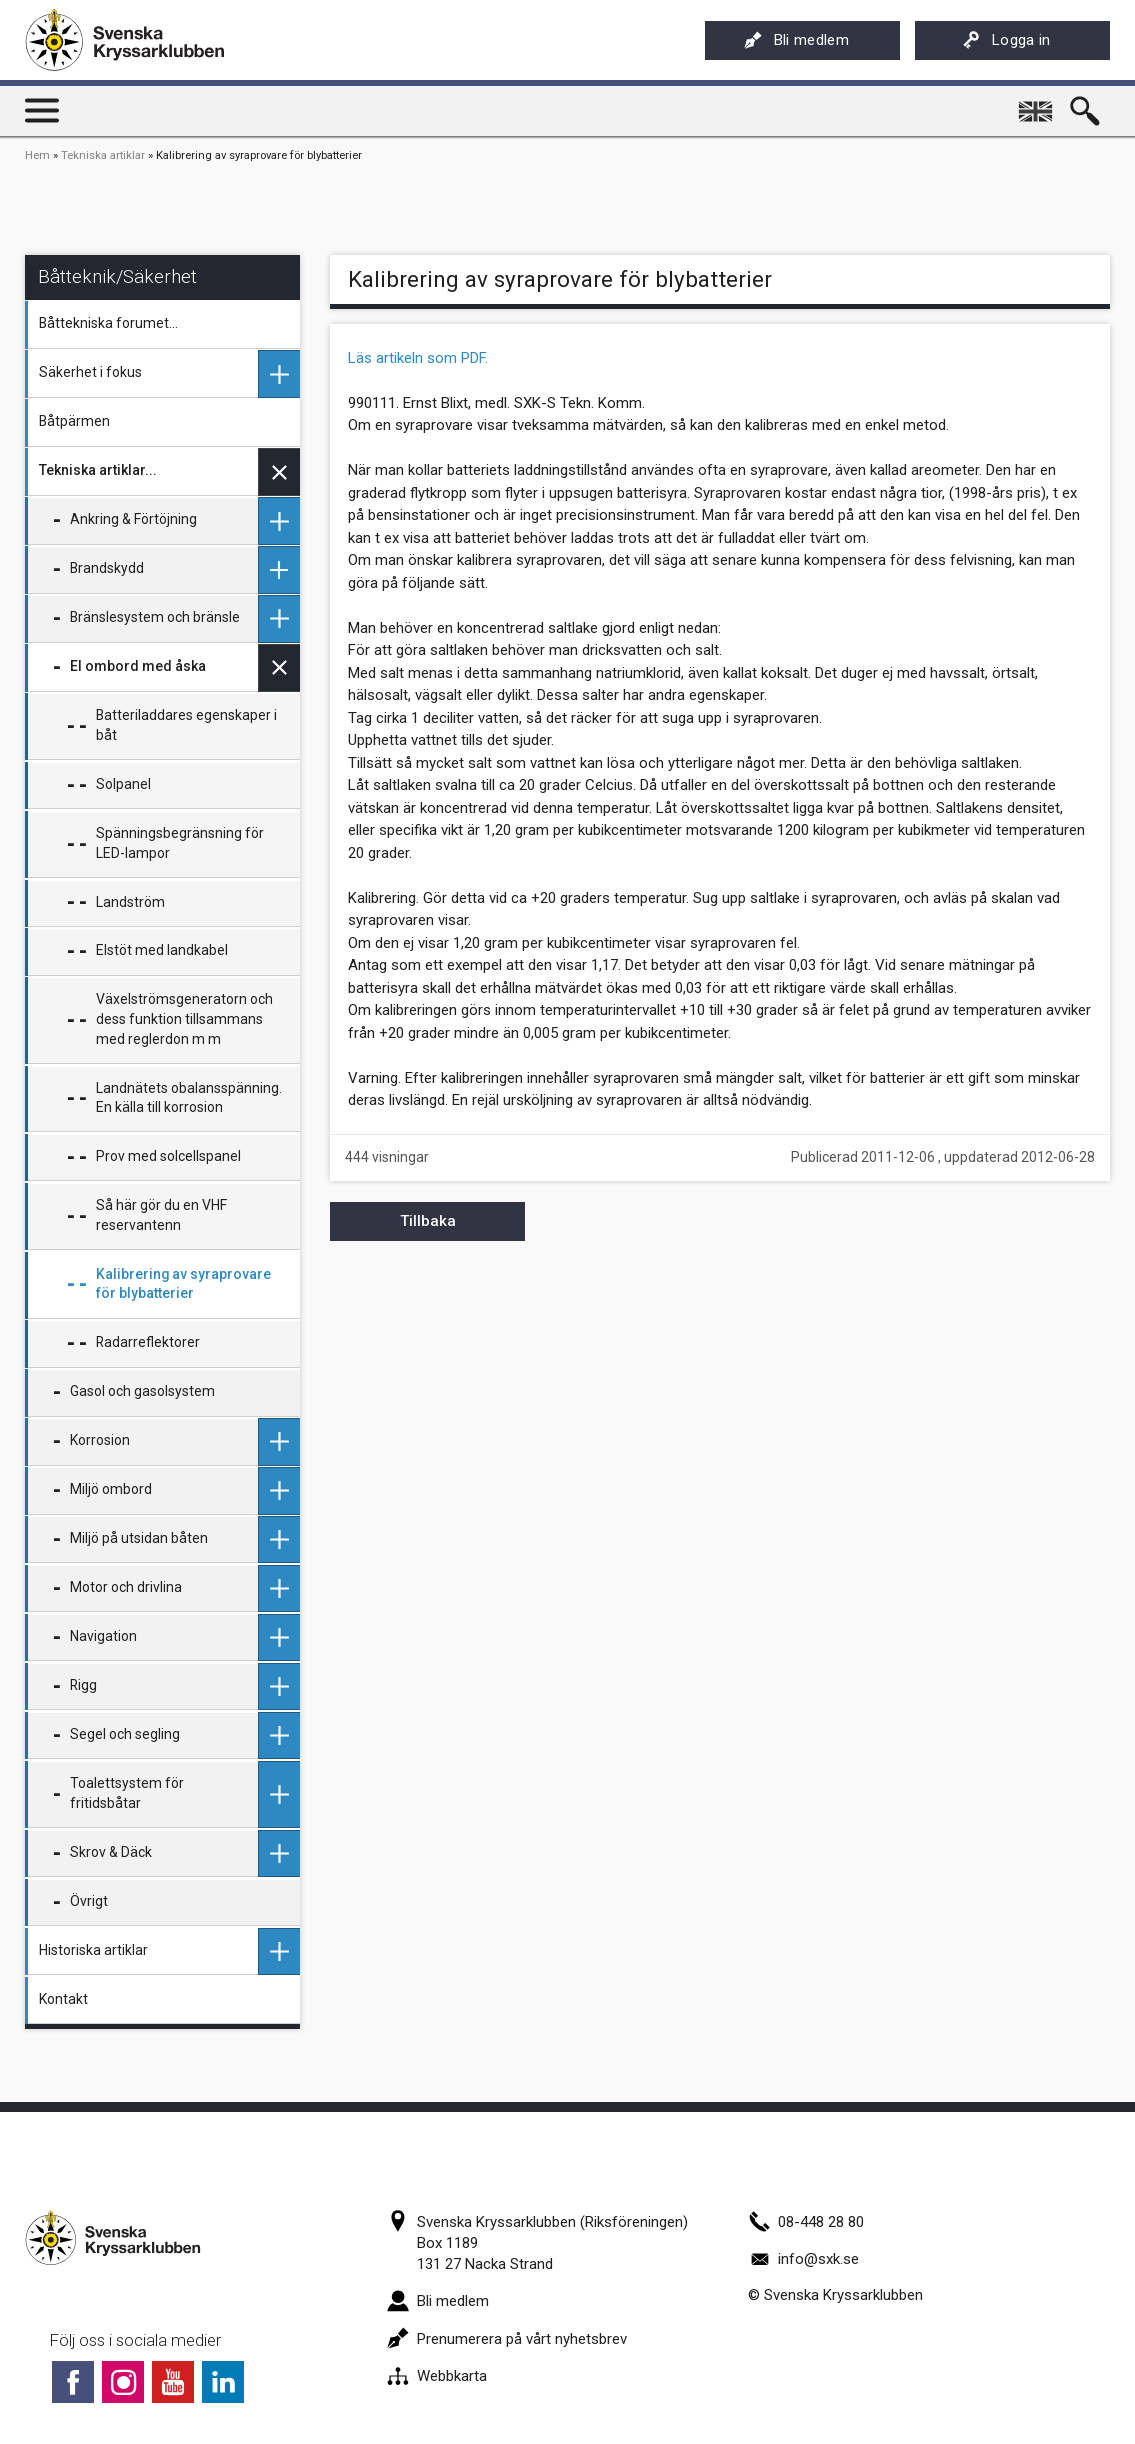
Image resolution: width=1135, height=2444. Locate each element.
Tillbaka (428, 1221)
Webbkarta (437, 2376)
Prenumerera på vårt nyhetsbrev (507, 2339)
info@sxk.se (803, 2259)
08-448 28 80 (806, 2222)
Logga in (1006, 40)
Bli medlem (796, 40)
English (1037, 104)
